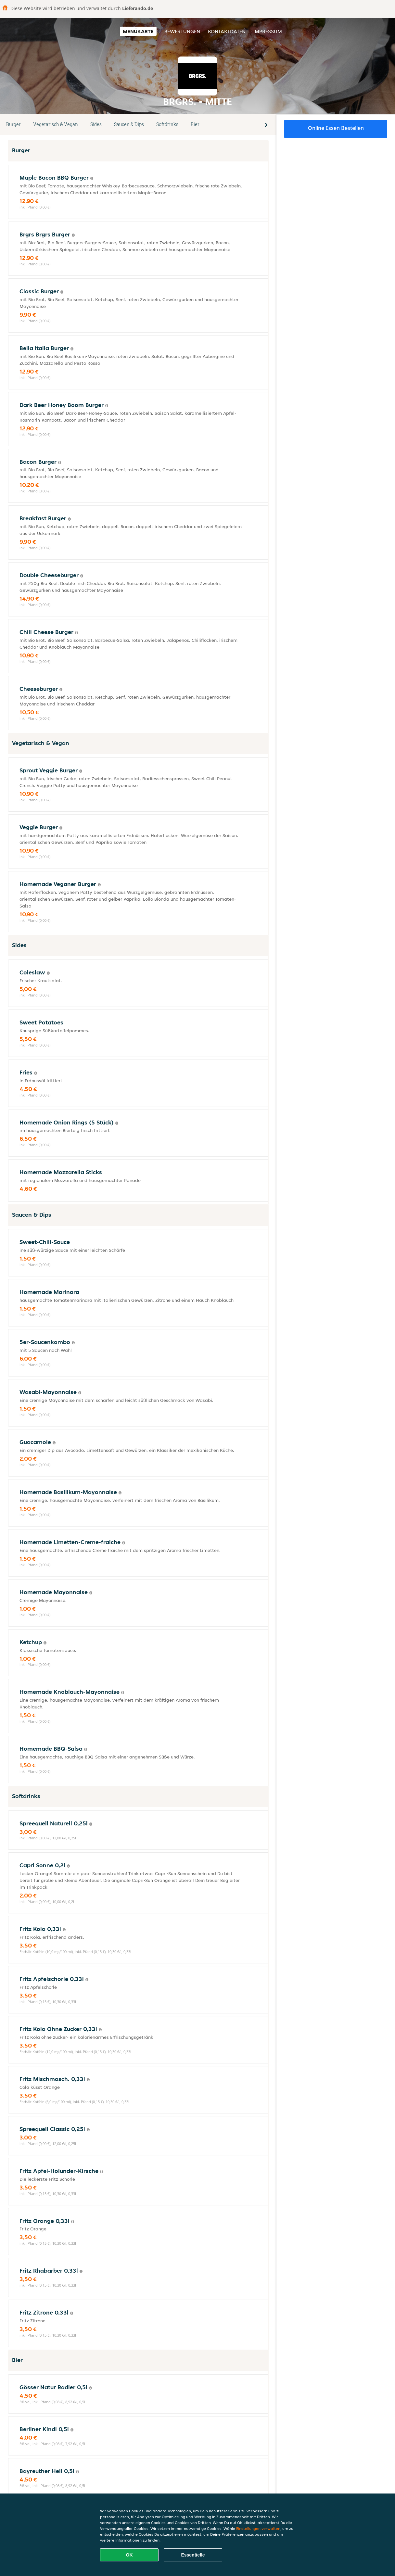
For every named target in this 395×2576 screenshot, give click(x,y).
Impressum (267, 31)
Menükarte (138, 31)
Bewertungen (182, 31)
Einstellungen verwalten (258, 2528)
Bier (195, 124)
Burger (13, 124)
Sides (96, 124)
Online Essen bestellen (336, 128)
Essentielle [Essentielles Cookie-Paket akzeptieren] (193, 2554)
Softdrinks (167, 124)
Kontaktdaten (227, 31)
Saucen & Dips (129, 124)
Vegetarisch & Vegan (55, 124)
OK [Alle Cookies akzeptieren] (129, 2554)
